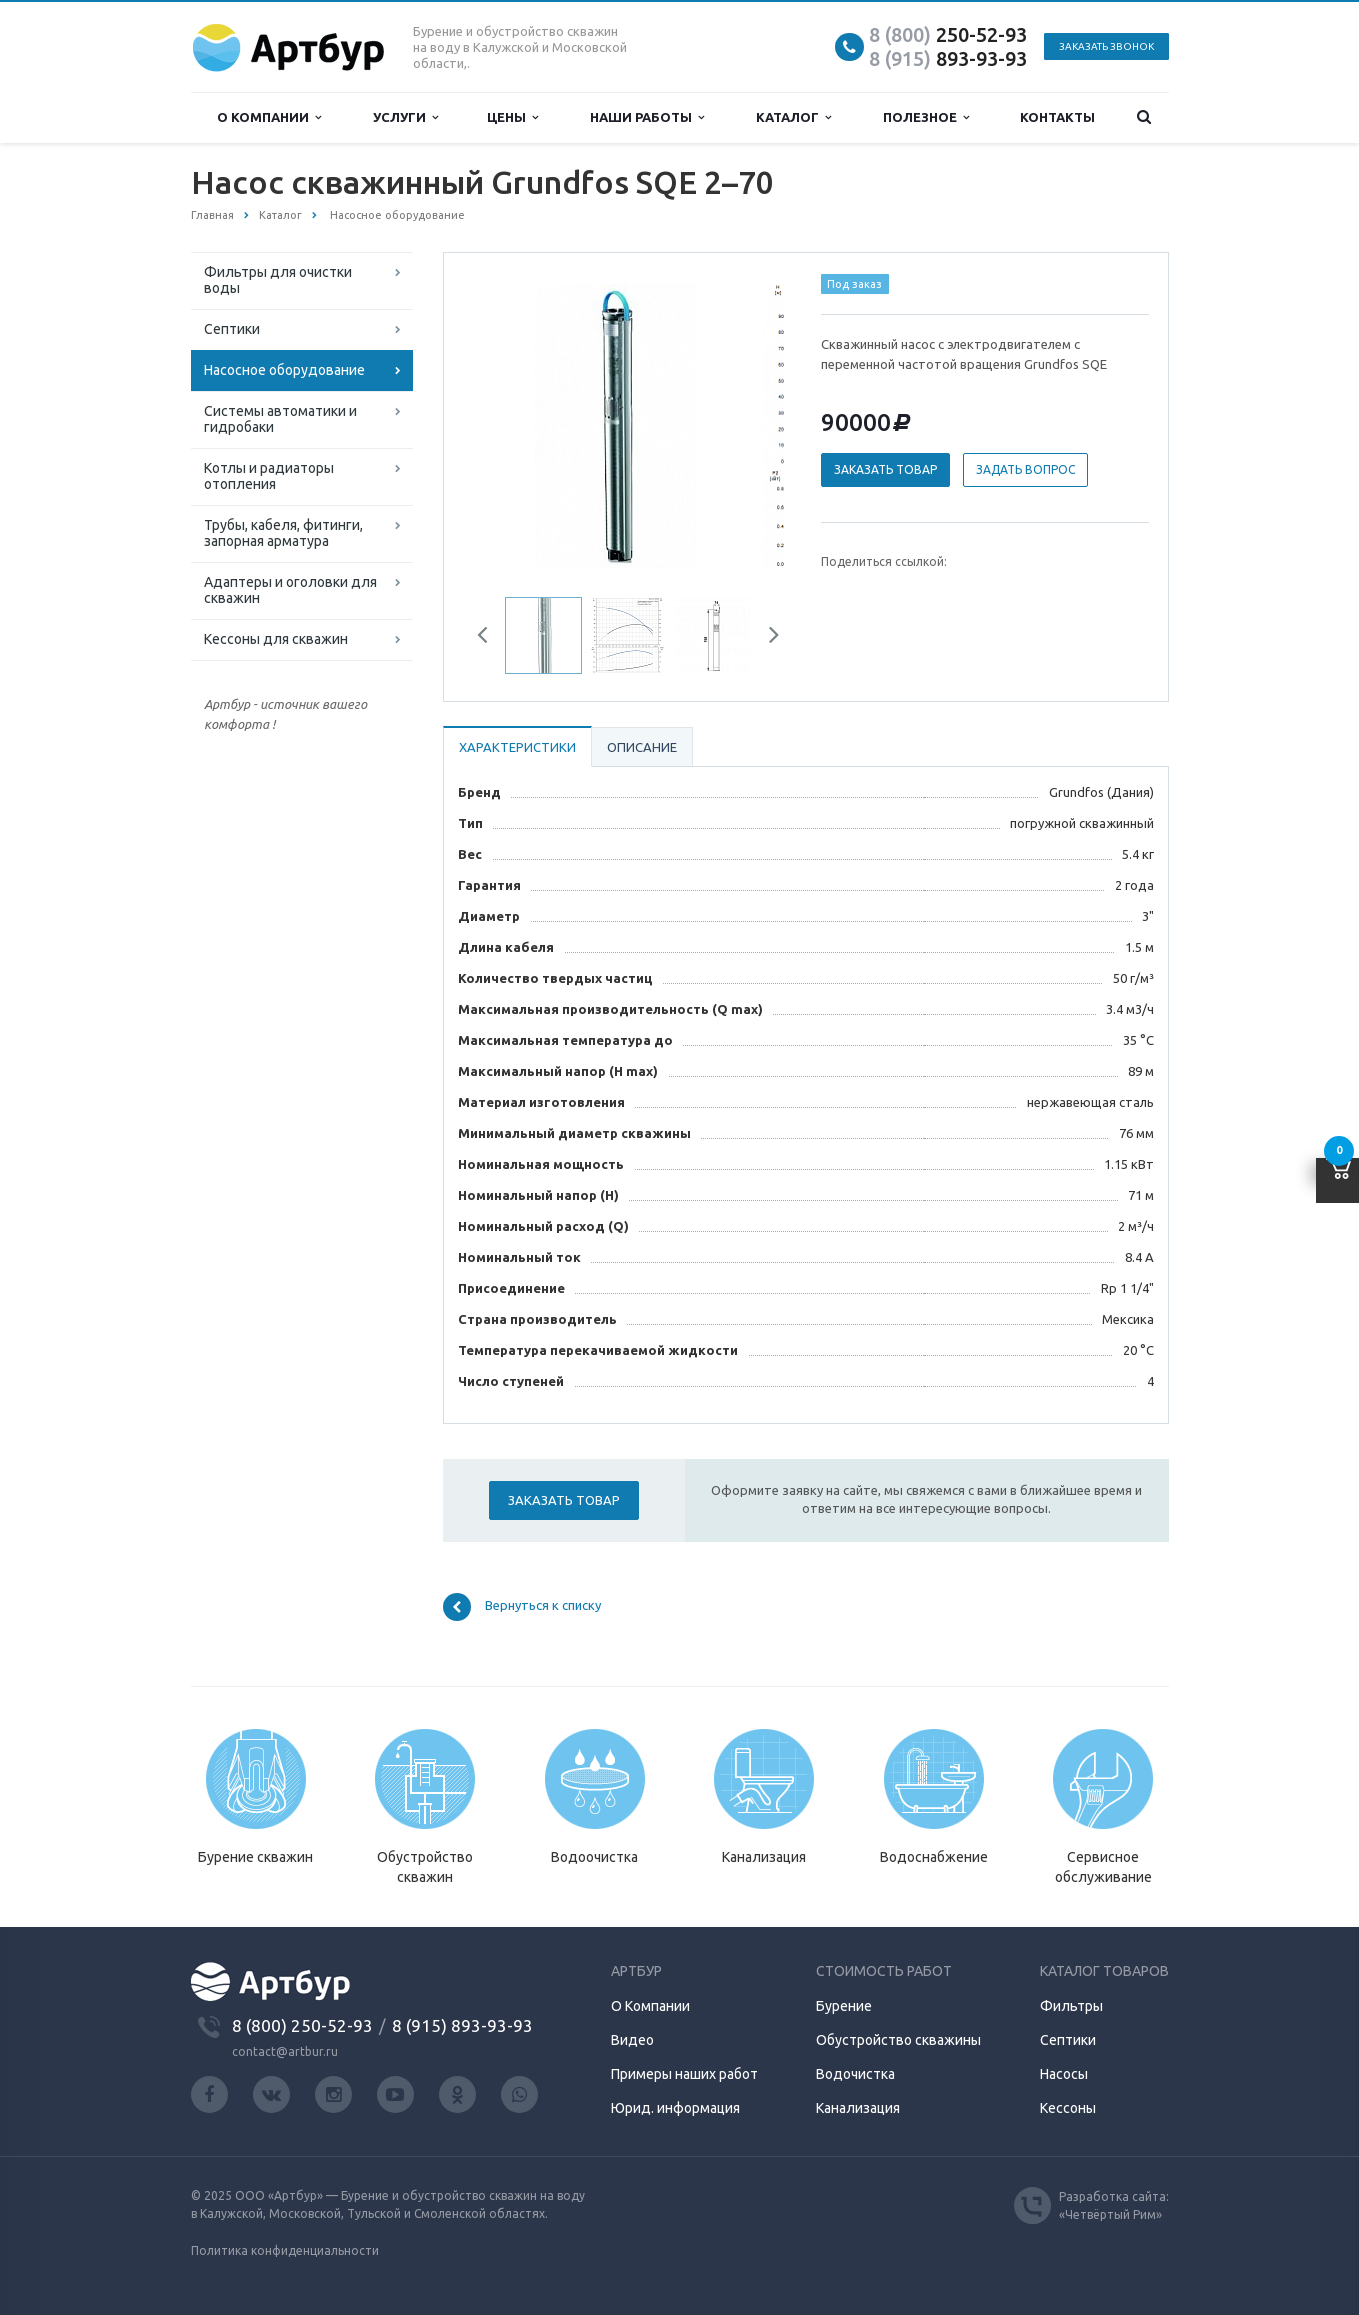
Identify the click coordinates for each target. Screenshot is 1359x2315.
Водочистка (855, 2074)
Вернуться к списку (522, 1607)
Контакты (1057, 117)
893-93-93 (948, 58)
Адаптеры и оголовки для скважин (290, 590)
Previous (490, 638)
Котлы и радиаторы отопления (269, 476)
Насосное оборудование (284, 370)
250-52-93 (948, 34)
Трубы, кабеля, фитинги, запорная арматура (283, 533)
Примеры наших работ (684, 2074)
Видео (632, 2040)
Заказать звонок (1106, 46)
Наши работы (647, 117)
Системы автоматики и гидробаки (280, 419)
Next (767, 638)
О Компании (650, 2006)
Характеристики (517, 747)
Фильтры (1071, 2006)
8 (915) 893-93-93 (462, 2025)
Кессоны (1068, 2108)
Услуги (405, 117)
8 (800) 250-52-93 (302, 2025)
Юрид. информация (675, 2108)
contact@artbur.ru (285, 2051)
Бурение (844, 2006)
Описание (642, 747)
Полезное (926, 117)
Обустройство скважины (898, 2040)
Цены (512, 117)
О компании (269, 117)
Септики (232, 329)
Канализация (858, 2108)
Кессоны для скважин (276, 639)
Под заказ (854, 284)
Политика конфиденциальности (285, 2250)
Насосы (1064, 2074)
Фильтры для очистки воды (278, 280)
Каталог (793, 117)
